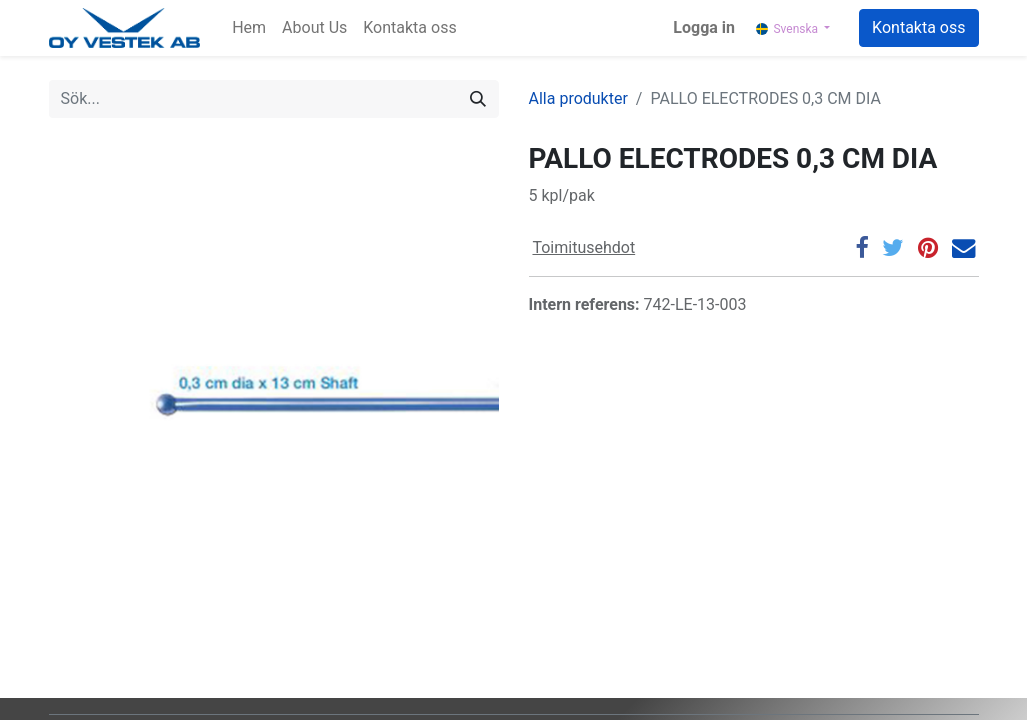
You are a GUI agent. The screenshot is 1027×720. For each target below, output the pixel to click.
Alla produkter (578, 98)
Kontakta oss (918, 27)
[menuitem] (249, 28)
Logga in (704, 27)
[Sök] (478, 99)
